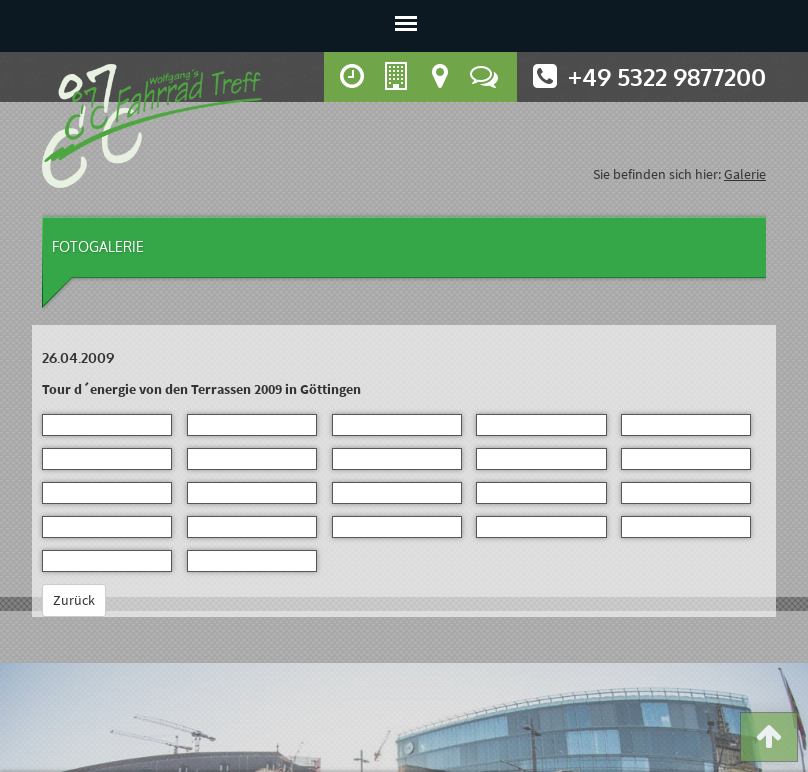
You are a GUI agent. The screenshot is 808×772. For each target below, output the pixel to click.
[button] (769, 741)
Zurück (74, 600)
